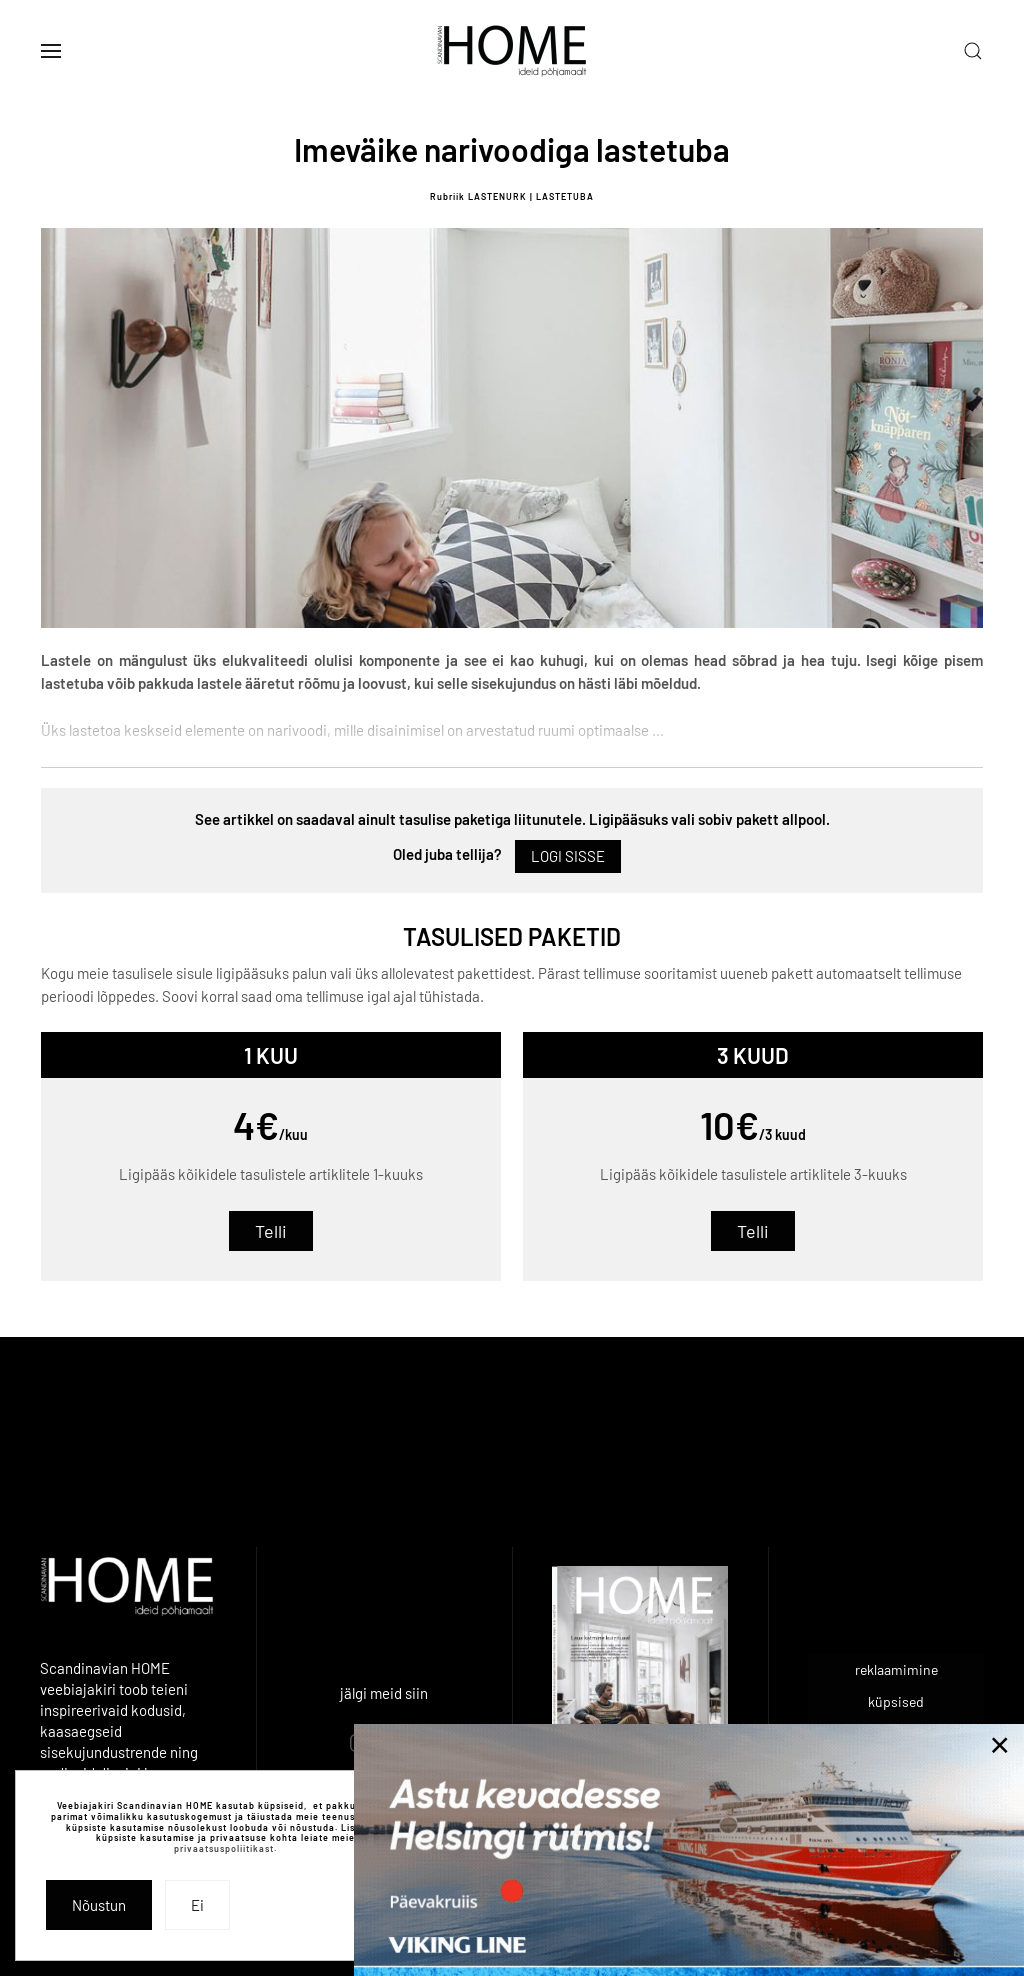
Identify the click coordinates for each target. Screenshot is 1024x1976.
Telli (271, 1231)
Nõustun (99, 1905)
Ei (197, 1905)
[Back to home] (512, 51)
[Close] (1000, 1745)
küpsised (896, 1701)
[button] (51, 51)
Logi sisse (568, 856)
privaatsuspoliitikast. (225, 1848)
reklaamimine (896, 1669)
